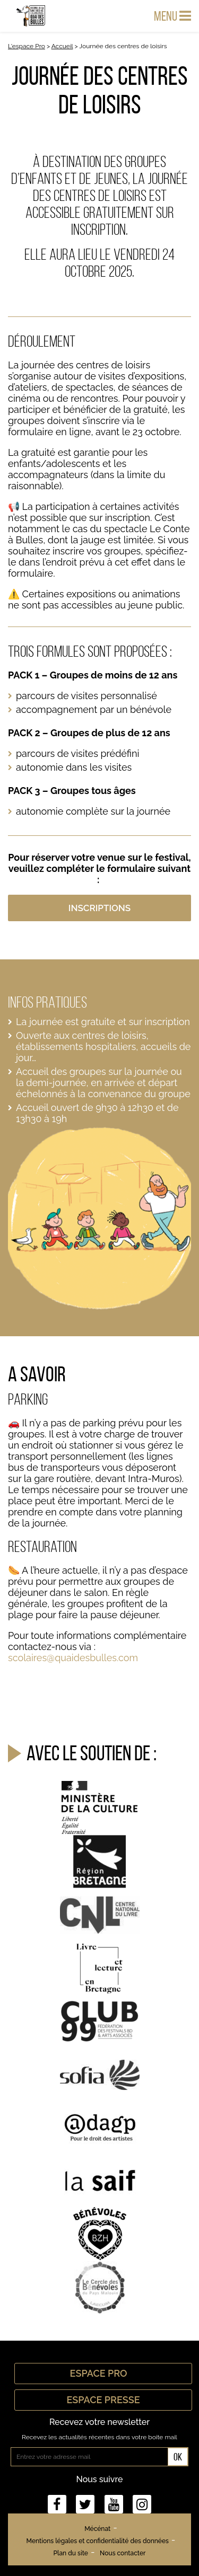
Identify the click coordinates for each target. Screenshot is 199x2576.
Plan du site (71, 2553)
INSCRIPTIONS (99, 908)
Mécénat (97, 2529)
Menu (172, 15)
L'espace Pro (26, 46)
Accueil (62, 46)
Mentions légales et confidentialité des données (98, 2541)
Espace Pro (103, 2373)
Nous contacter (122, 2553)
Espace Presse (103, 2399)
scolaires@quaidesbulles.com (73, 1657)
